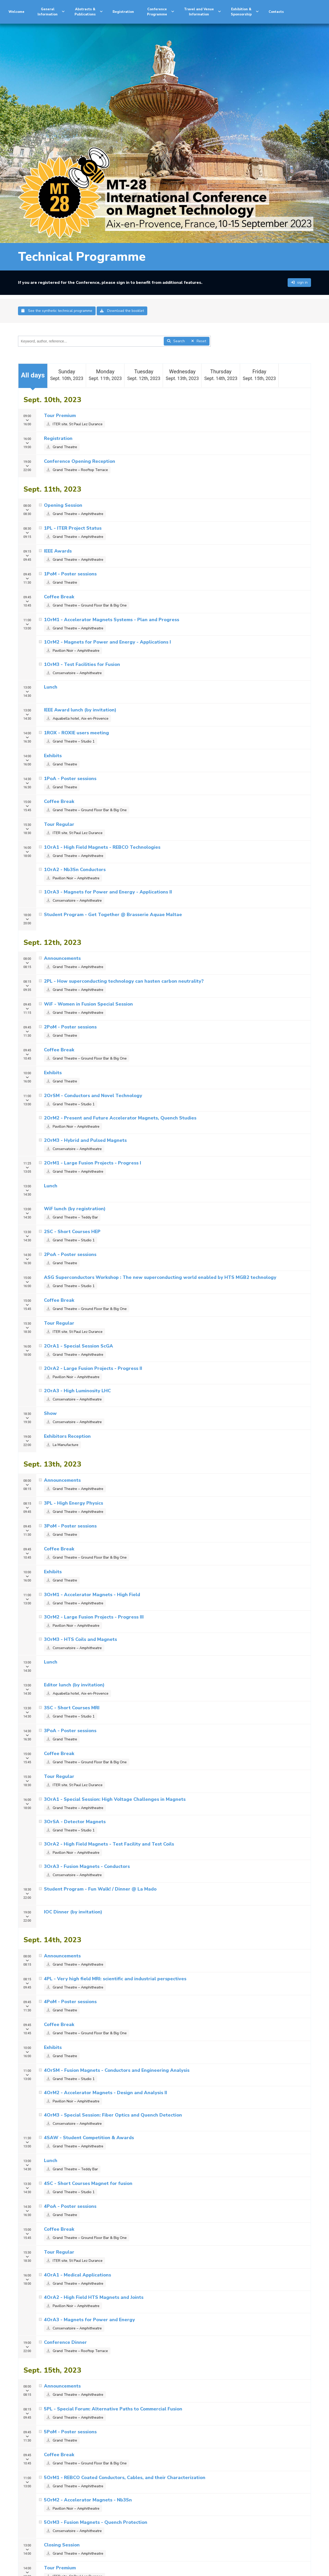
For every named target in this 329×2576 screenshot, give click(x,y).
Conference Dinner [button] (65, 2342)
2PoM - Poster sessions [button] (70, 1027)
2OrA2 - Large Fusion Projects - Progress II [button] (93, 1368)
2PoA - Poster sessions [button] (70, 1254)
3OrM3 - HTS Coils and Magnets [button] (80, 1639)
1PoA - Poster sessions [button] (70, 778)
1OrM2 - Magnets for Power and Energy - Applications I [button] (107, 642)
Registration (123, 12)
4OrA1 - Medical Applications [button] (77, 2275)
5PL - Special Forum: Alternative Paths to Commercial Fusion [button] (113, 2409)
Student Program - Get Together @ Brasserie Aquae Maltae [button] (113, 914)
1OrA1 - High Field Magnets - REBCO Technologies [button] (102, 847)
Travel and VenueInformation (202, 12)
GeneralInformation (51, 12)
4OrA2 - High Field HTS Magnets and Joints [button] (93, 2297)
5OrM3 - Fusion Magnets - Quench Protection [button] (95, 2522)
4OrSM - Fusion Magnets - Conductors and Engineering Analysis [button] (116, 2070)
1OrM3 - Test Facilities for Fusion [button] (82, 664)
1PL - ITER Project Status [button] (73, 528)
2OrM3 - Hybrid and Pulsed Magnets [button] (85, 1140)
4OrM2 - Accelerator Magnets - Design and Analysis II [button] (105, 2093)
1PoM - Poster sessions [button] (70, 574)
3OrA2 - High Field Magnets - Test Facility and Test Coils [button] (109, 1844)
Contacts (276, 12)
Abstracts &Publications (89, 12)
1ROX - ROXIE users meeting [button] (76, 733)
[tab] (33, 376)
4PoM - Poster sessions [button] (70, 2002)
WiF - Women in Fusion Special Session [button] (88, 1004)
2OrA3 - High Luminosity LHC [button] (77, 1391)
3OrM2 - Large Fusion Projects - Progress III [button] (94, 1617)
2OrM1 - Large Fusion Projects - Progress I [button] (92, 1163)
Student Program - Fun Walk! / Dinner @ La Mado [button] (100, 1889)
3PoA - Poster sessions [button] (70, 1731)
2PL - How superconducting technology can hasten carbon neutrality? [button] (124, 981)
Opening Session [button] (63, 505)
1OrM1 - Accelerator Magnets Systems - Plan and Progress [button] (111, 620)
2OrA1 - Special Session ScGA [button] (78, 1346)
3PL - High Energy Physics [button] (73, 1503)
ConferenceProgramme (160, 12)
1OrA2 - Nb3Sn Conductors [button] (75, 869)
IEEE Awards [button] (58, 551)
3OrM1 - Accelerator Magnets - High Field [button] (92, 1595)
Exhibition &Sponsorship (245, 12)
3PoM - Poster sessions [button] (70, 1526)
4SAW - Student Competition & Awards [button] (89, 2138)
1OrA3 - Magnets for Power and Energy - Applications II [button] (108, 892)
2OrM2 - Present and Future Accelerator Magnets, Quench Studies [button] (120, 1118)
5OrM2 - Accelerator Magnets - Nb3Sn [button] (88, 2500)
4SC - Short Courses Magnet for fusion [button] (88, 2183)
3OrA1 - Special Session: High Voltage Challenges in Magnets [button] (115, 1799)
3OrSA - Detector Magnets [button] (75, 1822)
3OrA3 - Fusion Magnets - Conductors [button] (87, 1866)
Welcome (16, 12)
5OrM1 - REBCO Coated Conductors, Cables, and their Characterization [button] (124, 2477)
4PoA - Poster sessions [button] (70, 2206)
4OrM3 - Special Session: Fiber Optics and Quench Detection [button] (113, 2115)
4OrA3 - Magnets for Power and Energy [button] (89, 2320)
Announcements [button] (62, 958)
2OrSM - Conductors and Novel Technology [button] (93, 1095)
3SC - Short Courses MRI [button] (71, 1708)
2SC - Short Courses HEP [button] (72, 1231)
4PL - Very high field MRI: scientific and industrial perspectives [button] (115, 1979)
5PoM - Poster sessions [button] (70, 2432)
